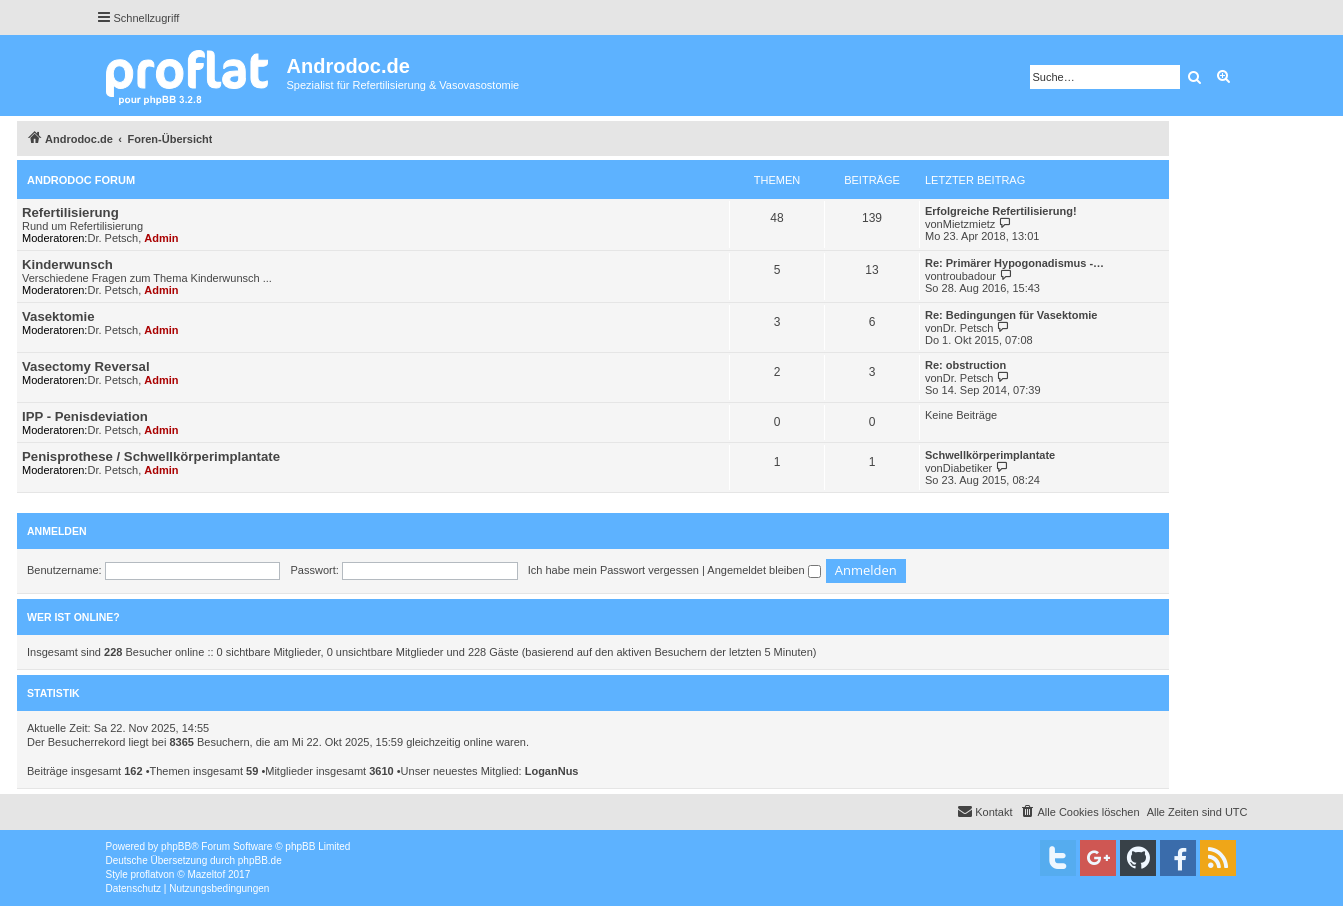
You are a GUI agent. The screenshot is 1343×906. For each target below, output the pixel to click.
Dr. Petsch (112, 238)
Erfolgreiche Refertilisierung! (1001, 211)
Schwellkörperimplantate (990, 455)
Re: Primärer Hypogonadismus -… (1014, 263)
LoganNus (552, 771)
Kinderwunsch (67, 264)
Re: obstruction (965, 365)
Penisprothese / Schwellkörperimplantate (151, 456)
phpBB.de (260, 860)
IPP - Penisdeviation (85, 416)
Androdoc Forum (81, 180)
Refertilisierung (70, 212)
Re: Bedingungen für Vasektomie (1011, 315)
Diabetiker (968, 468)
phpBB (176, 846)
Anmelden (57, 531)
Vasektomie (58, 316)
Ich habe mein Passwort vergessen (613, 570)
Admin (161, 238)
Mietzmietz (969, 224)
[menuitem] (1080, 812)
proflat (145, 874)
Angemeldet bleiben (763, 570)
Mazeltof (206, 874)
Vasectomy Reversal (86, 366)
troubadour (969, 276)
